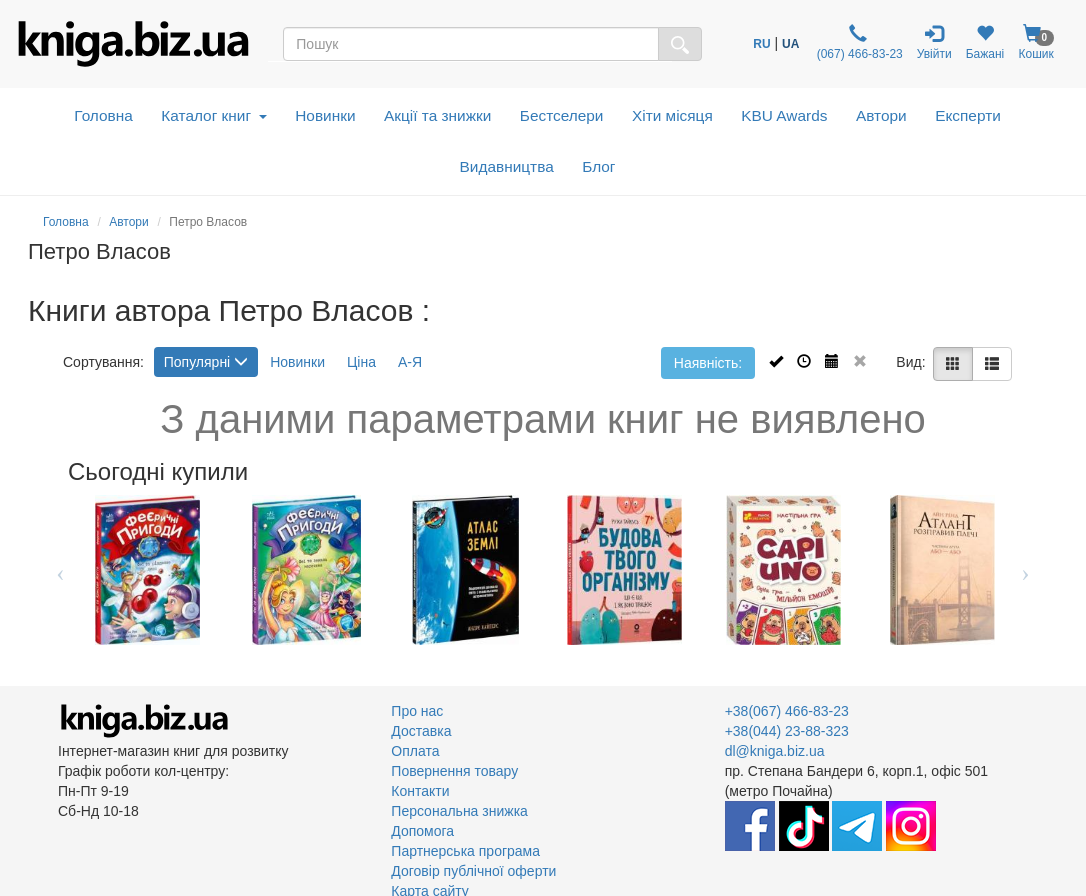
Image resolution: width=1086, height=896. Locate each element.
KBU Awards (784, 115)
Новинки (325, 115)
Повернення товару (454, 771)
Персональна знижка (459, 811)
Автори (881, 115)
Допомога (422, 831)
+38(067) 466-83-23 (787, 711)
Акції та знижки (437, 115)
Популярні (206, 362)
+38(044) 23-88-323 (787, 731)
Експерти (968, 115)
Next (1025, 570)
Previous (60, 570)
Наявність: (708, 363)
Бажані (985, 42)
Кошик (1036, 42)
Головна (103, 115)
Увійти (934, 42)
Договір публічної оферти (473, 871)
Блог (598, 166)
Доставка (421, 731)
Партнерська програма (465, 851)
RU (761, 44)
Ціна (361, 362)
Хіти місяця (672, 115)
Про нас (417, 711)
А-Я (410, 362)
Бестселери (562, 115)
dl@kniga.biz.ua (775, 751)
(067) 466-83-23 (857, 42)
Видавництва (507, 166)
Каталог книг (213, 115)
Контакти (420, 791)
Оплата (415, 751)
